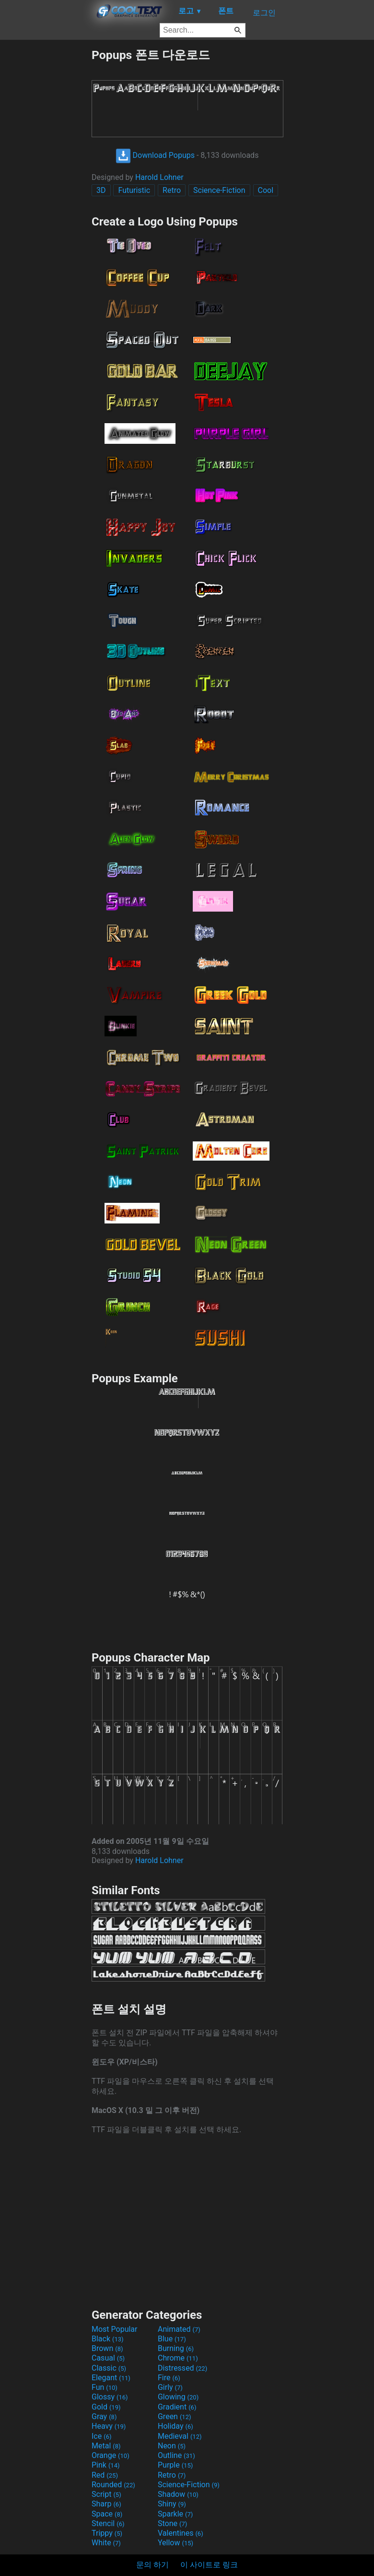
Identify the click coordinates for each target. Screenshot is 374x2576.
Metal (106, 2445)
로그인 (264, 12)
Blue (172, 2338)
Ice (101, 2436)
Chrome (178, 2357)
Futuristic (134, 190)
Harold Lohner (159, 177)
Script (106, 2494)
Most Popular (115, 2329)
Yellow (175, 2542)
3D (101, 190)
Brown (107, 2348)
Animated (179, 2329)
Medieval (180, 2436)
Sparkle (175, 2513)
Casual (108, 2357)
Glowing (178, 2396)
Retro (172, 190)
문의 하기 (152, 2564)
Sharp (106, 2503)
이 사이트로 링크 (209, 2564)
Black (108, 2338)
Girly (170, 2387)
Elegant (111, 2377)
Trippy (107, 2533)
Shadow (178, 2494)
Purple (175, 2464)
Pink (106, 2464)
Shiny (172, 2503)
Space (107, 2513)
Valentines (180, 2533)
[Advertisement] (45, 191)
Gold (106, 2406)
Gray (104, 2416)
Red (105, 2475)
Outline (176, 2455)
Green (174, 2416)
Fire (169, 2377)
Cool (266, 190)
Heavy (109, 2426)
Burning (176, 2348)
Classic (109, 2368)
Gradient (177, 2406)
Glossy (110, 2396)
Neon (172, 2445)
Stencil (108, 2523)
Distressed (182, 2368)
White (106, 2542)
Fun (104, 2387)
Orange (110, 2455)
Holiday (175, 2426)
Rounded (113, 2484)
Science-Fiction (219, 190)
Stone (172, 2523)
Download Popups (155, 155)
